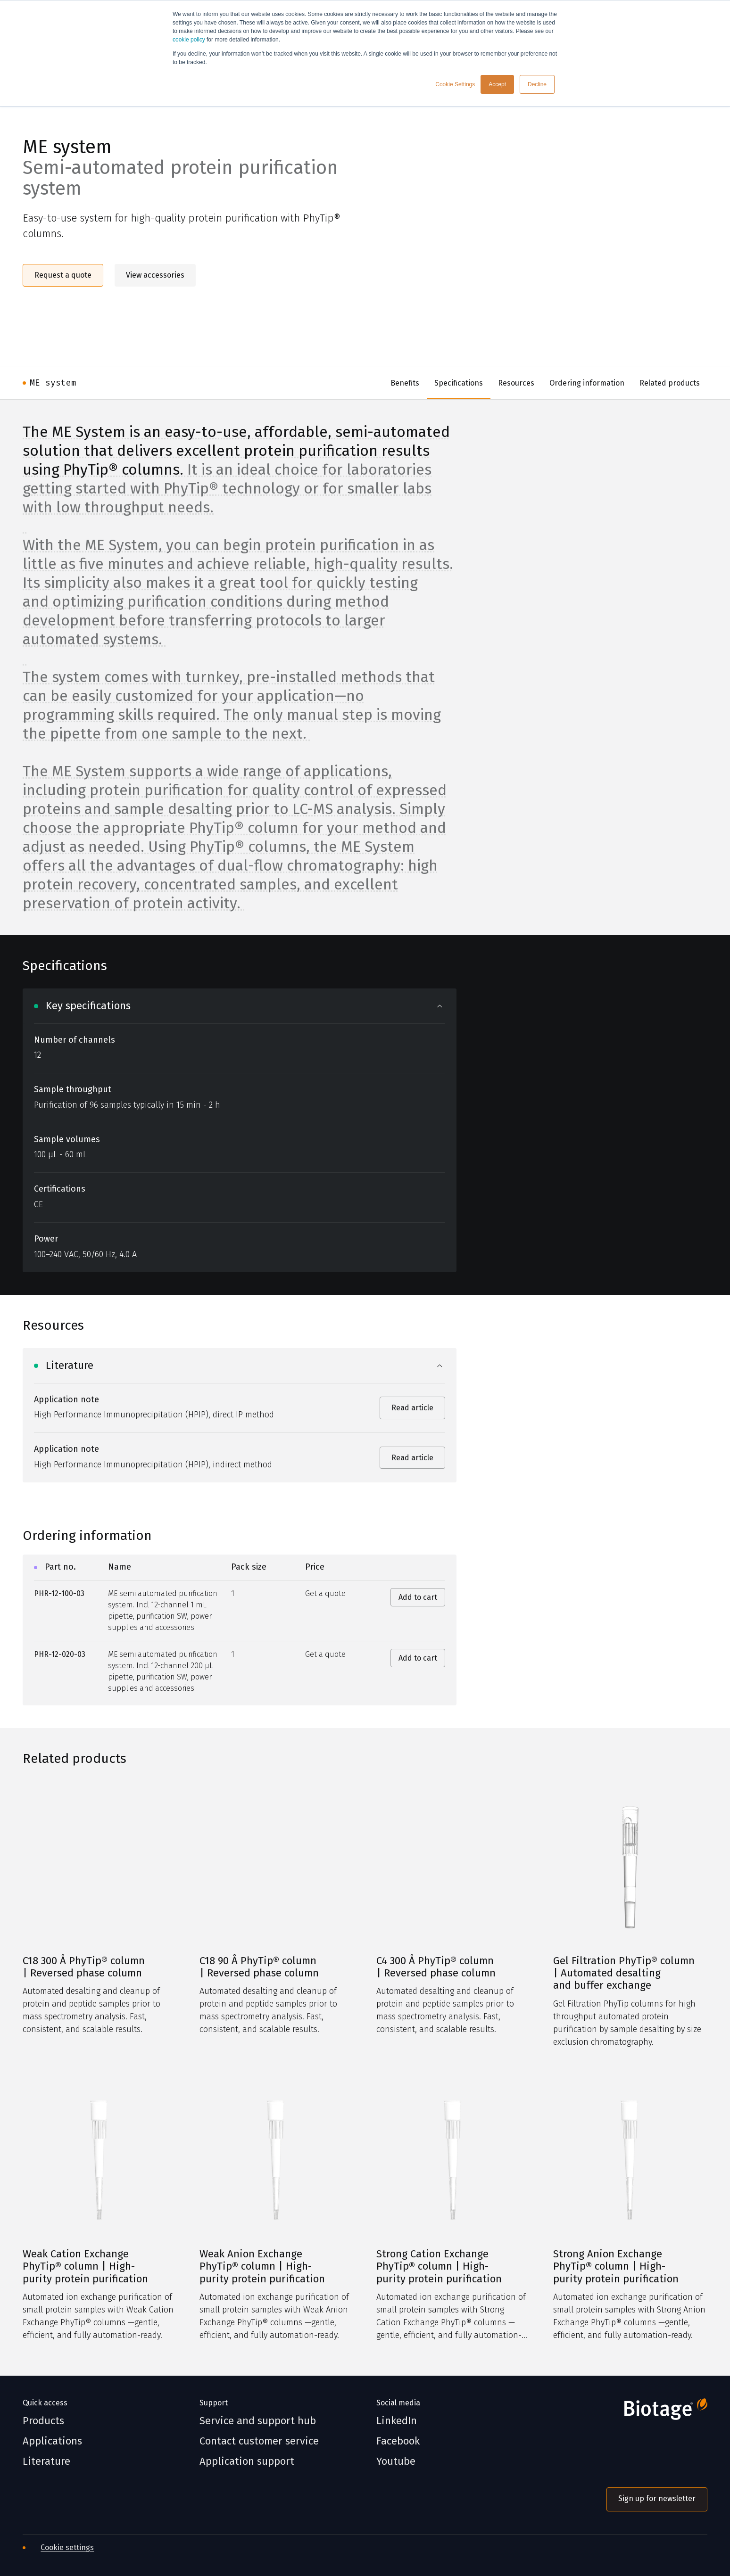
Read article (412, 1407)
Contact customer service (259, 2441)
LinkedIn (396, 2421)
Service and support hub (257, 2421)
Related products (669, 383)
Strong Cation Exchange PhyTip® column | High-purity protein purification (439, 2266)
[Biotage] (656, 2413)
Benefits (404, 383)
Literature (46, 2461)
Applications (52, 2441)
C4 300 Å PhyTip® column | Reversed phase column (436, 1967)
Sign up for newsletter (657, 2498)
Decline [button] (537, 84)
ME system (53, 382)
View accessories (155, 275)
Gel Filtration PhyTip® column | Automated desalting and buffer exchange (624, 1973)
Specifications (458, 383)
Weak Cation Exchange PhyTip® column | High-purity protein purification (85, 2266)
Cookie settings (67, 2547)
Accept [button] (497, 84)
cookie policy (189, 39)
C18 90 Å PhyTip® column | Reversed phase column (259, 1967)
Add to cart (417, 1597)
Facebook (398, 2441)
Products (43, 2421)
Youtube (395, 2461)
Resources (516, 383)
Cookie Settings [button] (455, 84)
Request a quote (62, 275)
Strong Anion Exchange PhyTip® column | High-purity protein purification (616, 2266)
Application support (246, 2461)
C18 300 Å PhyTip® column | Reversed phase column (84, 1967)
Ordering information (586, 383)
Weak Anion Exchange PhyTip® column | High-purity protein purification (262, 2266)
